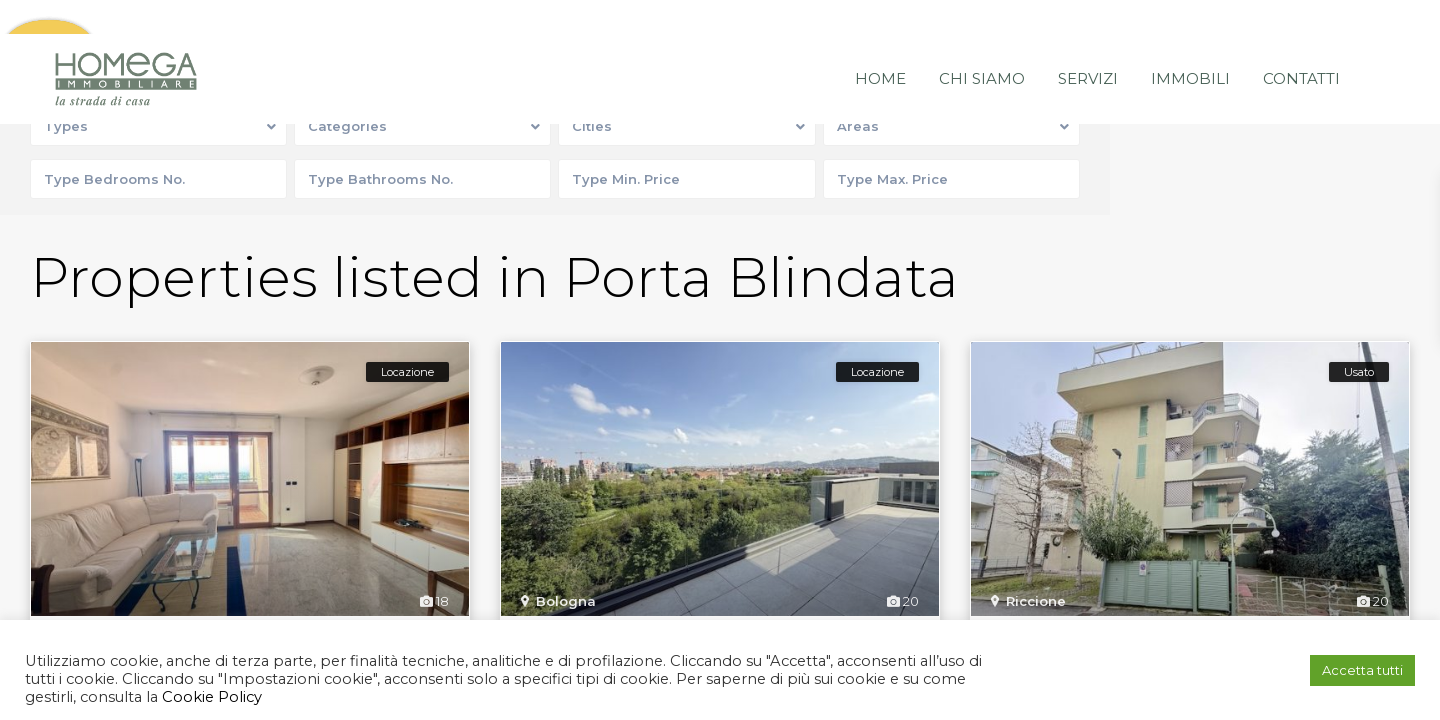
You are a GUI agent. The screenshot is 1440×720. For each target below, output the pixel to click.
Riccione (1036, 603)
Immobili (1190, 44)
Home (880, 44)
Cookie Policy (210, 697)
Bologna (566, 603)
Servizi (1088, 44)
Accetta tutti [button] (1362, 670)
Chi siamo (982, 44)
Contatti (1301, 44)
